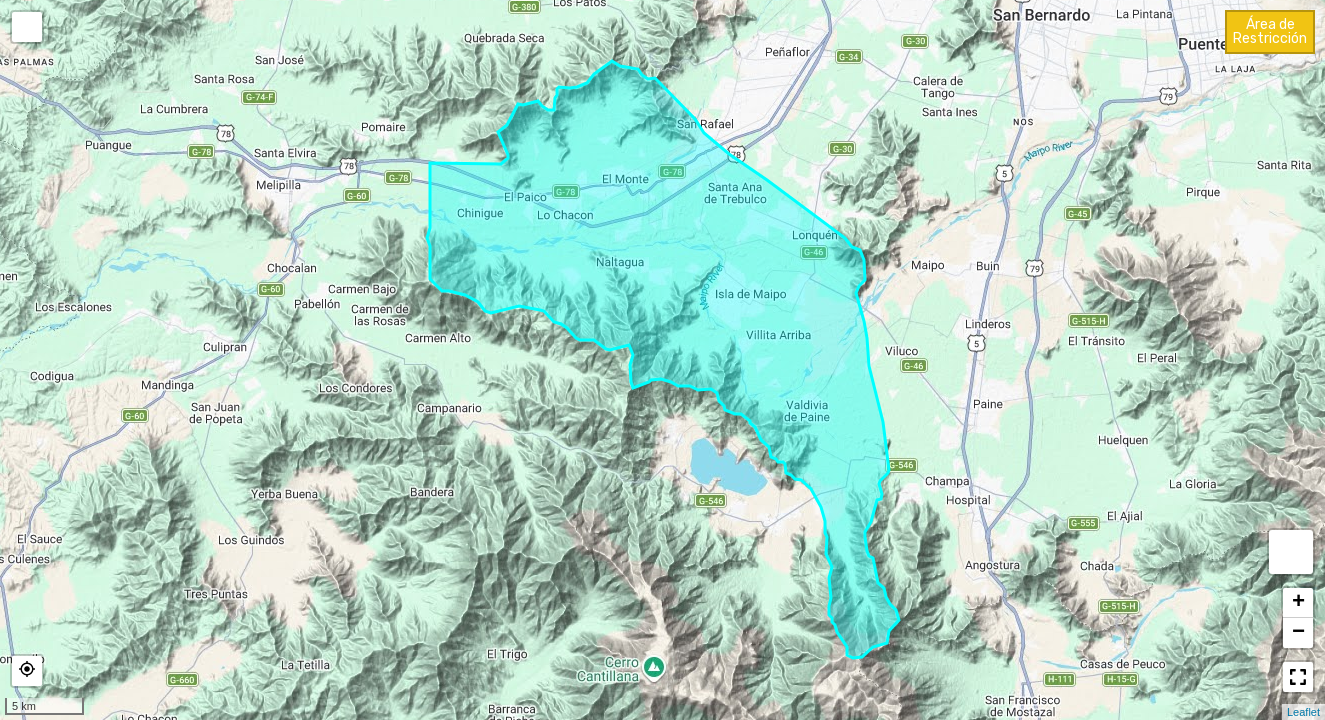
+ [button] (1298, 603)
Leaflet (1303, 712)
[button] (27, 671)
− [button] (1298, 633)
